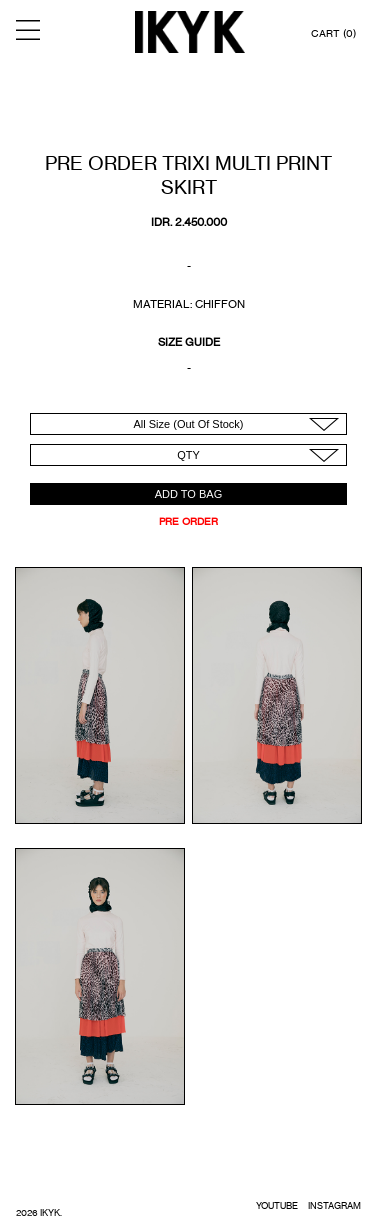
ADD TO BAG (188, 494)
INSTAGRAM (334, 1205)
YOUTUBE (277, 1205)
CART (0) (333, 33)
